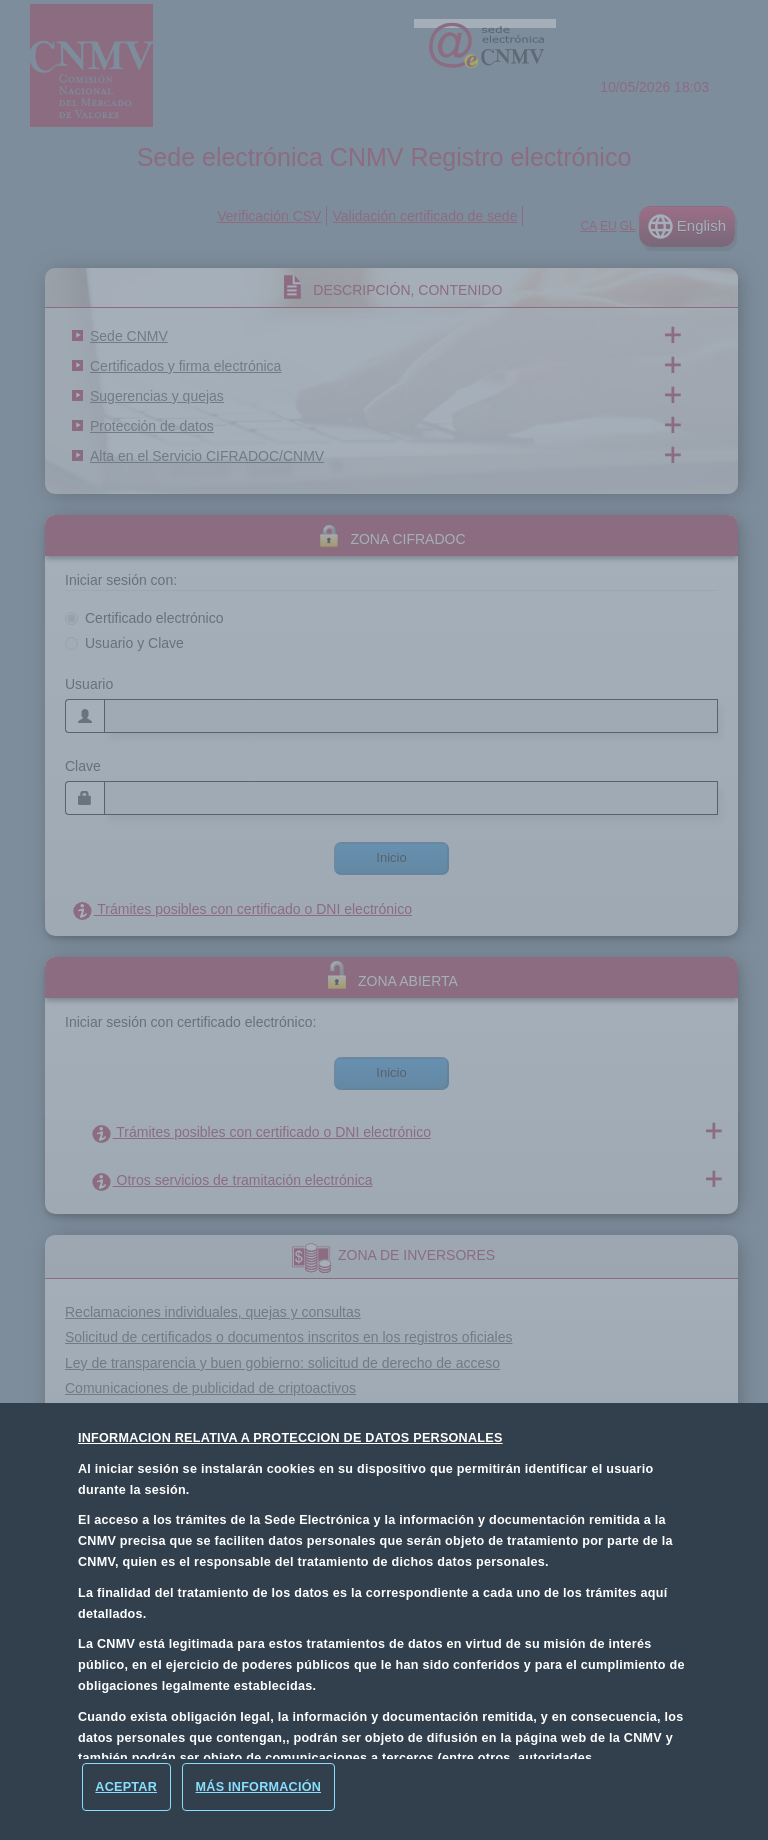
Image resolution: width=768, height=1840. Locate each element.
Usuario (89, 684)
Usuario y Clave (134, 643)
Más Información (259, 1787)
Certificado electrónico (154, 618)
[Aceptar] (126, 1787)
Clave (83, 766)
